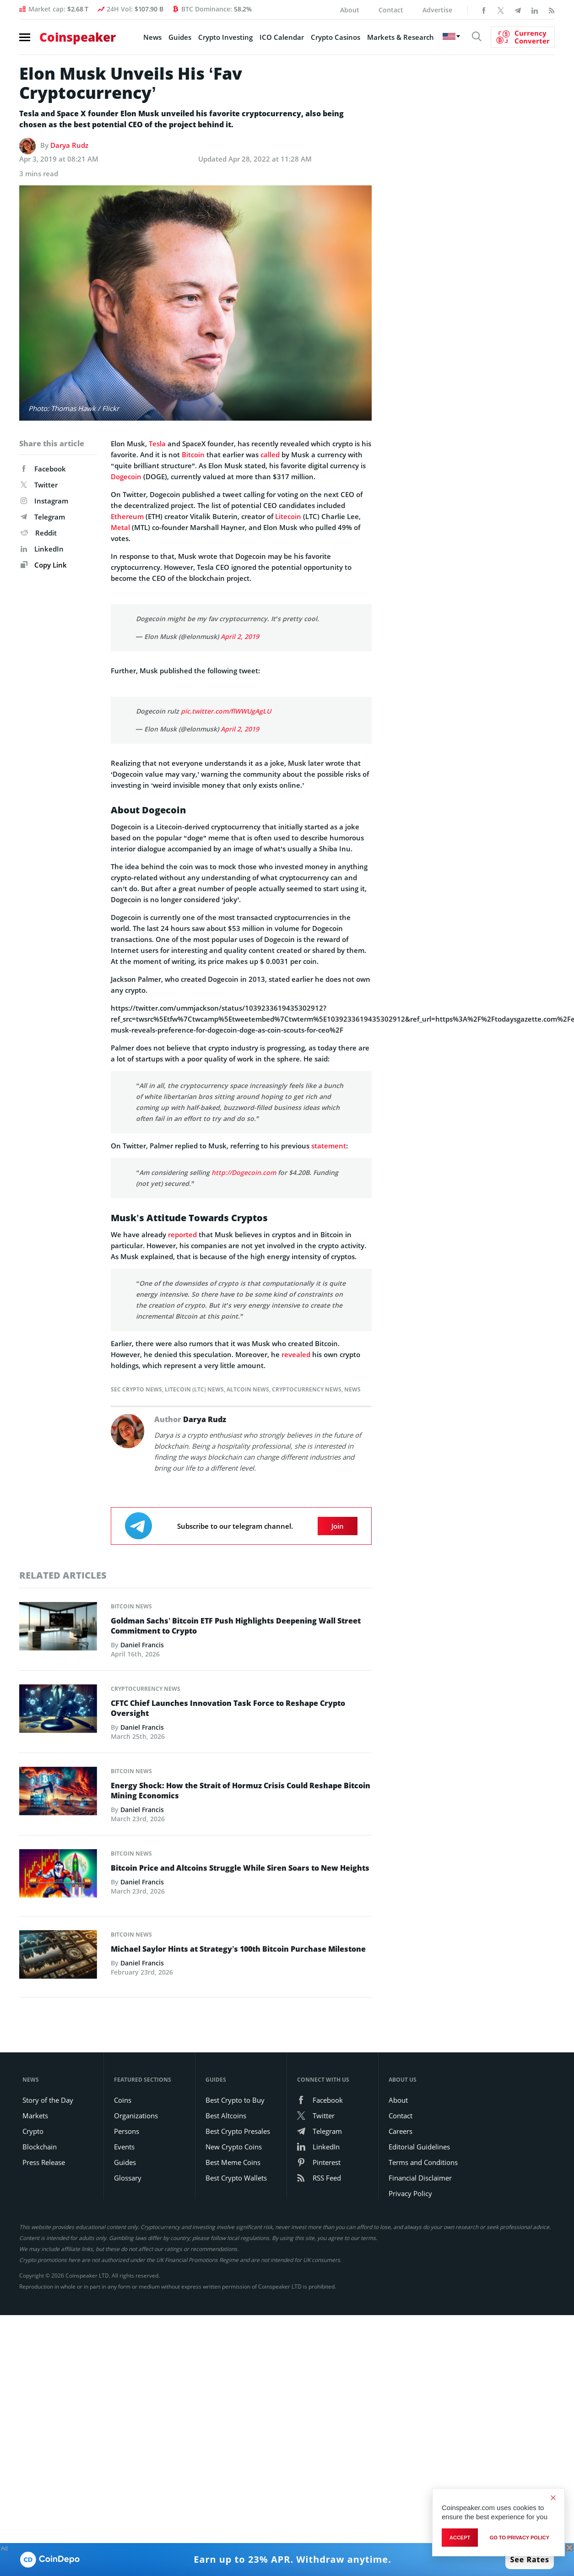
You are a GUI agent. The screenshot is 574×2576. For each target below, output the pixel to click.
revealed (296, 1354)
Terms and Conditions (423, 2162)
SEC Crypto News (136, 1389)
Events (124, 2146)
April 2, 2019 (240, 636)
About (349, 9)
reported (182, 1234)
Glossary (127, 2177)
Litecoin (288, 516)
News (152, 37)
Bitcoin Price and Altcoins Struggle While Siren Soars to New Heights (240, 1868)
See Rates (529, 2559)
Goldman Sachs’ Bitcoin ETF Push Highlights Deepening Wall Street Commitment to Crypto (236, 1626)
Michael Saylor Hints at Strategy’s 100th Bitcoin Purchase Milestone (238, 1949)
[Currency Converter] (523, 37)
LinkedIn (42, 548)
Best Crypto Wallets (236, 2177)
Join (337, 1526)
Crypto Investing (225, 37)
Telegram (43, 516)
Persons (126, 2131)
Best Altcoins (226, 2115)
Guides (179, 37)
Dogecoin (126, 476)
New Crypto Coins (234, 2146)
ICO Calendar (282, 37)
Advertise (437, 9)
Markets (35, 2115)
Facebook (43, 468)
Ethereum (127, 516)
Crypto (32, 2131)
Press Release (43, 2162)
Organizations (136, 2115)
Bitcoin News (131, 1606)
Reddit (39, 532)
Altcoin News (248, 1389)
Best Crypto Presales (238, 2131)
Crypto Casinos (335, 37)
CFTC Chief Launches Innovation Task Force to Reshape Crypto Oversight (228, 1708)
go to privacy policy (519, 2537)
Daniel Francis (142, 1644)
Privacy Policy (410, 2193)
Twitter (39, 484)
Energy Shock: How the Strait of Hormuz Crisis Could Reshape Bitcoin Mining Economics (240, 1790)
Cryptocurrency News (306, 1389)
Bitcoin (193, 454)
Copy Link (44, 564)
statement (328, 1145)
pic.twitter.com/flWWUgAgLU (226, 711)
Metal (120, 527)
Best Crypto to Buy (235, 2100)
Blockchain (39, 2146)
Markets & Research (400, 37)
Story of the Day (47, 2100)
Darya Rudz (69, 145)
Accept (459, 2537)
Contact (391, 9)
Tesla (157, 443)
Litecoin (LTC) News (194, 1389)
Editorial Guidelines (419, 2146)
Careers (400, 2131)
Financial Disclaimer (420, 2177)
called (270, 454)
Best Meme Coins (233, 2162)
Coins (122, 2100)
